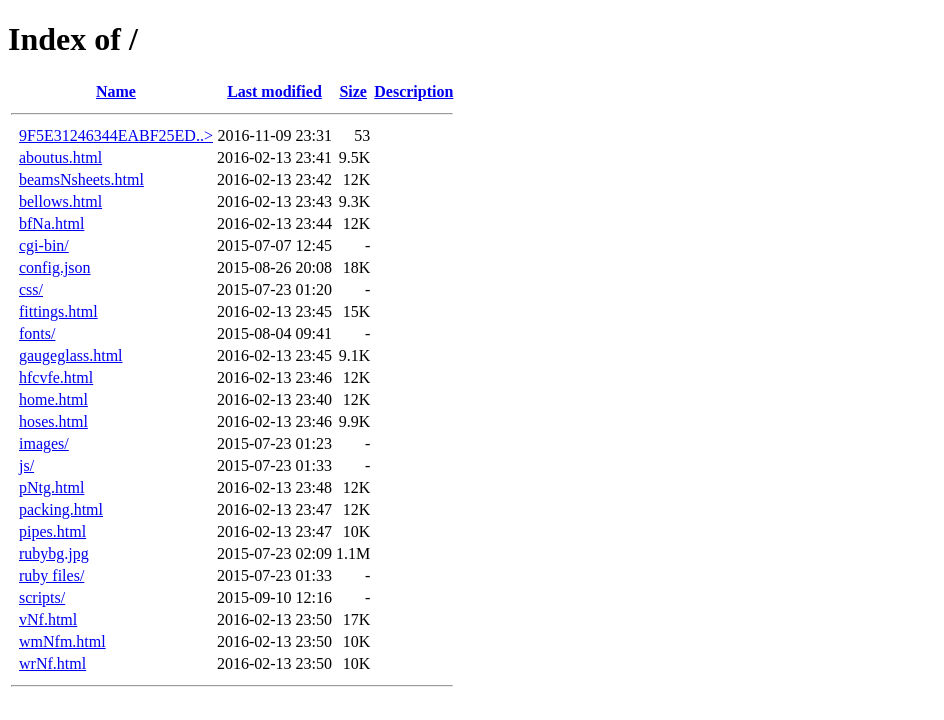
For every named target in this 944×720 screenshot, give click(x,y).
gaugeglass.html (71, 355)
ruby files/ (51, 575)
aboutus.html (60, 157)
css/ (31, 289)
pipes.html (52, 531)
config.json (55, 267)
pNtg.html (51, 487)
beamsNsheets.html (81, 179)
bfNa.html (51, 223)
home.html (53, 399)
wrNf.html (52, 663)
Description (413, 91)
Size (353, 91)
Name (116, 91)
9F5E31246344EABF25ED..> (116, 135)
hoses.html (53, 421)
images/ (44, 443)
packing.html (61, 509)
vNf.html (48, 619)
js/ (26, 465)
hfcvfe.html (56, 377)
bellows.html (60, 201)
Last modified (274, 91)
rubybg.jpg (54, 553)
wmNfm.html (62, 641)
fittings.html (58, 311)
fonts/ (37, 333)
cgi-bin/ (44, 245)
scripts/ (42, 597)
